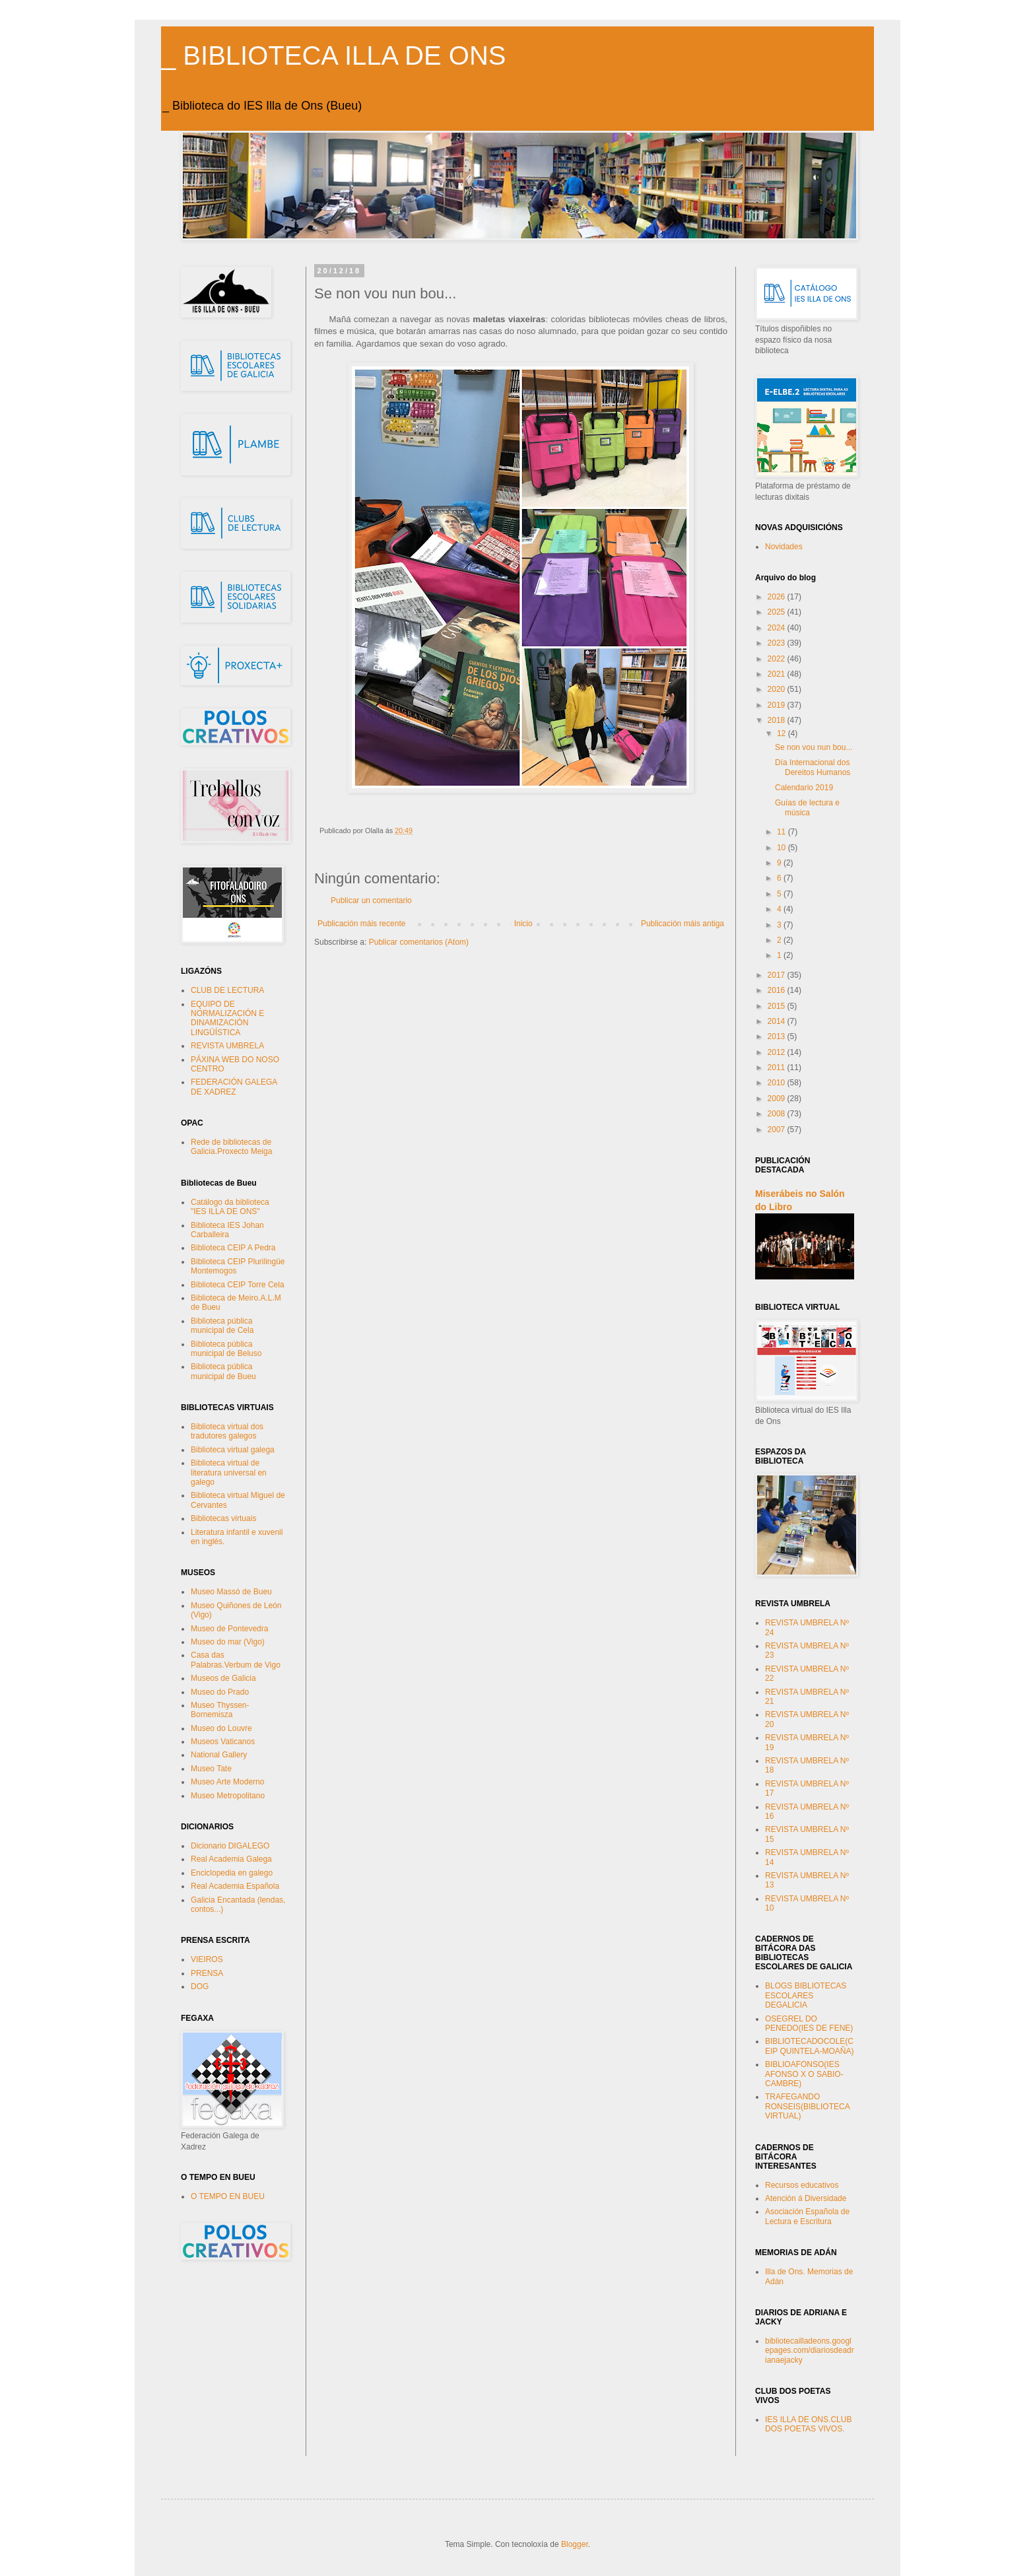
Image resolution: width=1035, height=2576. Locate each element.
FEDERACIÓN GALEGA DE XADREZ (234, 1086)
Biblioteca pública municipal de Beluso (226, 1348)
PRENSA (207, 1973)
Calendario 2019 (804, 787)
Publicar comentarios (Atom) (419, 942)
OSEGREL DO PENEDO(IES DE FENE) (809, 2023)
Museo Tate (211, 1768)
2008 (777, 1113)
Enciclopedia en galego (232, 1873)
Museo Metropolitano (228, 1795)
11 (782, 831)
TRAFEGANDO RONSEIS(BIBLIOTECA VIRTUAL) (807, 2106)
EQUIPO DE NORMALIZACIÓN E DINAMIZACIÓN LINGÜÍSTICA (227, 1018)
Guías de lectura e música (807, 807)
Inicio (523, 923)
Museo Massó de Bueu (231, 1591)
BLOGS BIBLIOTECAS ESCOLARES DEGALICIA (805, 1995)
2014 (777, 1021)
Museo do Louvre (221, 1728)
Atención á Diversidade (805, 2198)
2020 (777, 689)
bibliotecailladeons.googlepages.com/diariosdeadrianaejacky (809, 2350)
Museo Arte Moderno (227, 1781)
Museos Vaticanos (223, 1741)
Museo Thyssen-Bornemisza (220, 1710)
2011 (777, 1067)
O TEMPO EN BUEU (228, 2196)
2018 (777, 720)
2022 (777, 658)
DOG (200, 1986)
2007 (777, 1129)
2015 (777, 1006)
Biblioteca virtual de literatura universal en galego (229, 1472)
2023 (777, 643)
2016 (777, 990)
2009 (777, 1098)
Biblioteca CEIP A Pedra (233, 1247)
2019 (777, 705)
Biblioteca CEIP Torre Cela (237, 1284)
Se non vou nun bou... (813, 747)
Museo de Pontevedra (229, 1628)
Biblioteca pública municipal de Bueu (223, 1371)
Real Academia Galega (231, 1859)
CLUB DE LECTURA (227, 990)
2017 (777, 975)
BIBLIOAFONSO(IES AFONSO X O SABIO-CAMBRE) (804, 2074)
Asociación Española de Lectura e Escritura (807, 2216)
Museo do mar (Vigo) (228, 1641)
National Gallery (219, 1754)
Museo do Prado (220, 1692)
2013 (777, 1036)
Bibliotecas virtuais (223, 1518)
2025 (777, 612)
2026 (777, 596)
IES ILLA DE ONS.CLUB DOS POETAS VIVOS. (808, 2424)
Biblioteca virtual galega (233, 1449)
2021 (777, 674)
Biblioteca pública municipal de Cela (222, 1325)
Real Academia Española (235, 1886)
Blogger (574, 2544)
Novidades (784, 546)
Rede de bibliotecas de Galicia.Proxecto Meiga (231, 1146)
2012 (777, 1052)
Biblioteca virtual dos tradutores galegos (227, 1431)
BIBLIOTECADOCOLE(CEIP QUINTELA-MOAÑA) (809, 2046)
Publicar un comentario (371, 900)
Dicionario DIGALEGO (230, 1845)
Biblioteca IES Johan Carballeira (227, 1230)
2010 (777, 1082)
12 (782, 733)
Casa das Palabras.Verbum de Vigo (236, 1659)
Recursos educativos (801, 2185)
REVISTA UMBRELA (227, 1045)
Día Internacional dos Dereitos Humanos (812, 767)
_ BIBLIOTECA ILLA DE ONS (333, 55)
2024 (777, 627)
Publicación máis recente (361, 923)
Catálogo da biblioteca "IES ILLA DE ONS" (230, 1207)
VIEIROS (207, 1959)
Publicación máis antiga (682, 923)
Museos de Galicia (223, 1678)
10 (782, 847)
